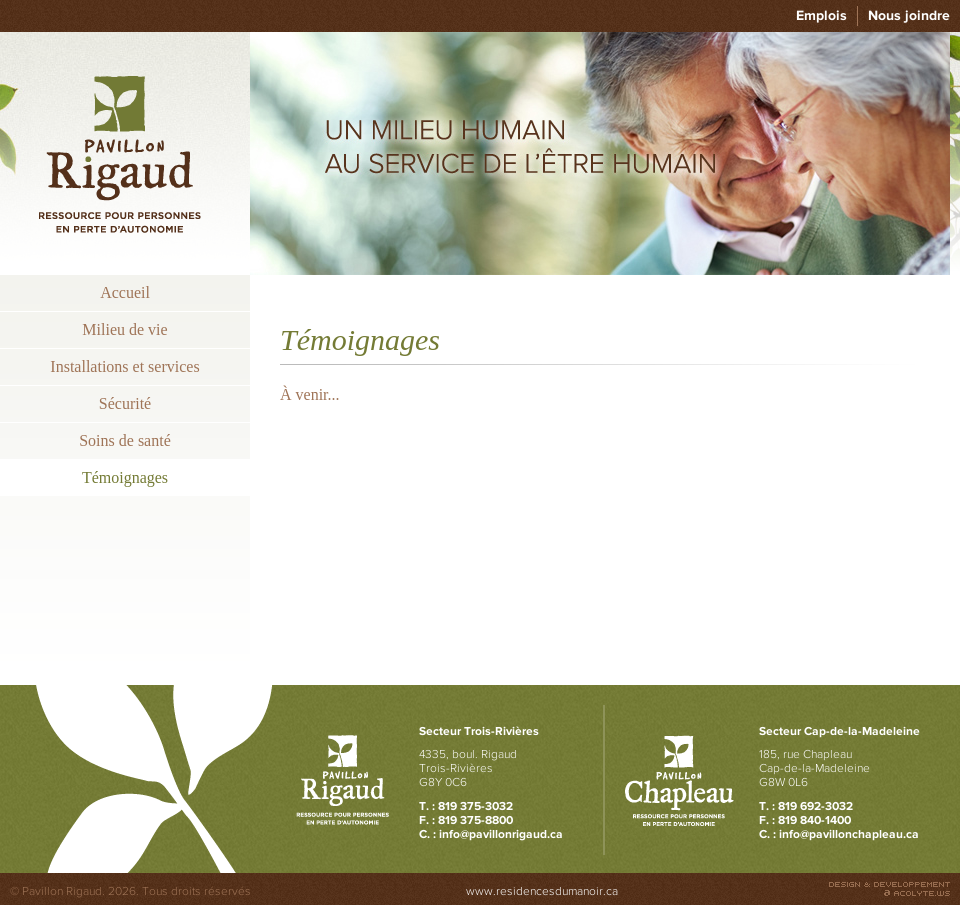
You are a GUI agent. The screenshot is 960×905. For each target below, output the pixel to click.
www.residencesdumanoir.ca (542, 891)
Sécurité (125, 403)
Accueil (125, 292)
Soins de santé (125, 440)
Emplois (821, 15)
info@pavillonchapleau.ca (849, 834)
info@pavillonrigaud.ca (501, 834)
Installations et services (124, 366)
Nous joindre (909, 15)
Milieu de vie (124, 329)
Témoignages (125, 477)
